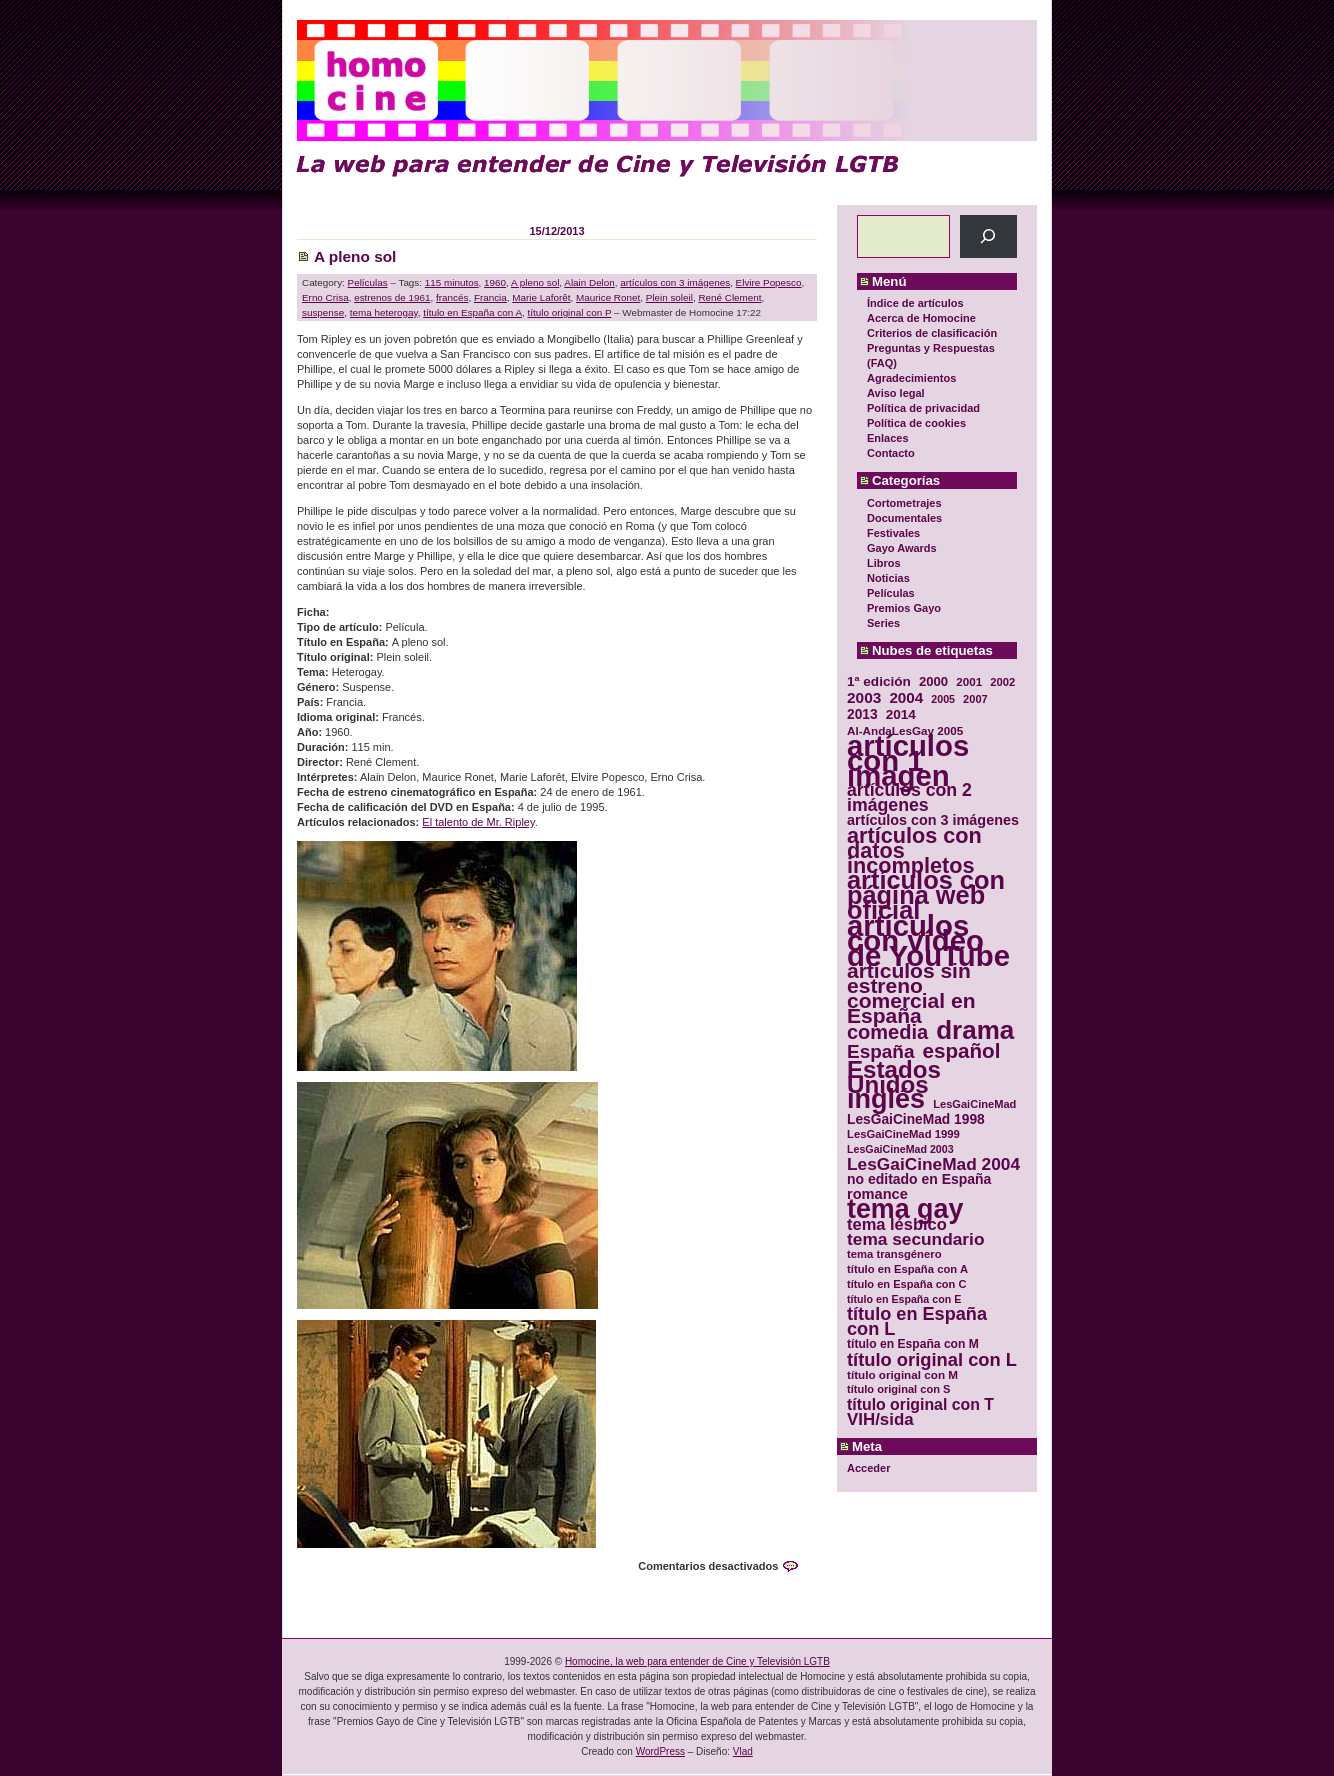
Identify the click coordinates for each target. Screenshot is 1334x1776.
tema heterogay (384, 312)
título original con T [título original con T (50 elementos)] (920, 1404)
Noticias (888, 578)
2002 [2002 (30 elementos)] (1002, 682)
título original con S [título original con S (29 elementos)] (898, 1389)
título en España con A (472, 312)
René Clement (729, 297)
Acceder (868, 1468)
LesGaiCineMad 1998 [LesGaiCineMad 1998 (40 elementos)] (916, 1119)
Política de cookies (916, 423)
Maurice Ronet (608, 297)
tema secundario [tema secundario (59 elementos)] (915, 1239)
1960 (495, 282)
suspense (323, 312)
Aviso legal (896, 393)
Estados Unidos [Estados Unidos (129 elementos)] (894, 1077)
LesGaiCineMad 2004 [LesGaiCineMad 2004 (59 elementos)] (933, 1164)
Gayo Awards (902, 548)
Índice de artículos (915, 303)
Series (883, 623)
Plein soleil (669, 297)
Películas (891, 593)
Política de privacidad (923, 408)
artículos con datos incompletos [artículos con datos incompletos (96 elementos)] (914, 850)
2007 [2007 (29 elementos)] (975, 699)
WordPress (660, 1751)
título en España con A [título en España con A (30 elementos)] (907, 1269)
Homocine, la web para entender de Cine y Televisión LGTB (697, 1661)
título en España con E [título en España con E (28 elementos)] (904, 1299)
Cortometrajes (904, 503)
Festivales (893, 533)
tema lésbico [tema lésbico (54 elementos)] (897, 1224)
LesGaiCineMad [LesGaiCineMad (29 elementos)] (974, 1104)
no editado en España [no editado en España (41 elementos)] (919, 1179)
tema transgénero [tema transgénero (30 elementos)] (894, 1254)
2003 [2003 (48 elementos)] (864, 697)
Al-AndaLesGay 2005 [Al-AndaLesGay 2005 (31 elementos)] (905, 730)
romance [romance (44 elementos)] (877, 1194)
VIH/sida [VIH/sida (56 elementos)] (880, 1419)
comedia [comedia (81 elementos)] (887, 1032)
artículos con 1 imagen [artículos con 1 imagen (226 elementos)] (908, 760)
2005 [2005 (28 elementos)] (943, 699)
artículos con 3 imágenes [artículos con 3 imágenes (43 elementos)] (933, 820)
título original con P (570, 312)
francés (452, 297)
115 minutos (452, 282)
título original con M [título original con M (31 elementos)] (902, 1374)
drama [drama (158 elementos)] (975, 1030)
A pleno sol (355, 256)
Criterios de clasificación (932, 333)
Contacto (891, 453)
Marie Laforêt (541, 297)
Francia (490, 297)
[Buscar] (988, 236)
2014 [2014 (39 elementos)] (901, 714)
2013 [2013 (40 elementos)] (862, 714)
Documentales (904, 518)
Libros (884, 563)
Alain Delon (589, 282)
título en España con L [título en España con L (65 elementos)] (917, 1322)
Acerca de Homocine (921, 318)
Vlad (743, 1751)
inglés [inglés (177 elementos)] (886, 1099)
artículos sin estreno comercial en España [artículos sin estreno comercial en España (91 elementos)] (911, 993)
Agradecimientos (911, 378)
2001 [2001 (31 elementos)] (969, 681)
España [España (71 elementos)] (880, 1051)
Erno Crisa (325, 297)
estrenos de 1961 (392, 297)
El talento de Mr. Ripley (478, 822)
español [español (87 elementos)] (961, 1050)
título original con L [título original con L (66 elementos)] (932, 1359)
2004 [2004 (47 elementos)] (906, 697)
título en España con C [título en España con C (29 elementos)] (906, 1284)
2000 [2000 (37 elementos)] (933, 681)
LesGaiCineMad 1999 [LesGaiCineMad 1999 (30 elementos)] (903, 1134)
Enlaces (888, 438)
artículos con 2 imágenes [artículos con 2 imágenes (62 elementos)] (909, 798)
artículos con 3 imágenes (675, 282)
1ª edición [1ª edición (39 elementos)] (879, 681)
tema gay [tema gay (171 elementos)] (905, 1209)
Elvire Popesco (769, 282)
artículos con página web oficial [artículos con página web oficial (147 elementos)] (926, 895)
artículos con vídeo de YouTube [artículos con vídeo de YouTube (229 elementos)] (928, 940)
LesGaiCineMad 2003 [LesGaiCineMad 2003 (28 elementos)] (900, 1149)
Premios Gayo (904, 608)
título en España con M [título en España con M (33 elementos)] (913, 1344)
